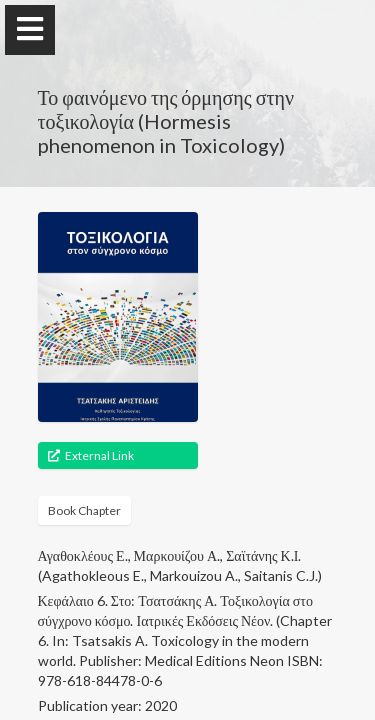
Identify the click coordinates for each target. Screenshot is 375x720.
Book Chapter (84, 510)
